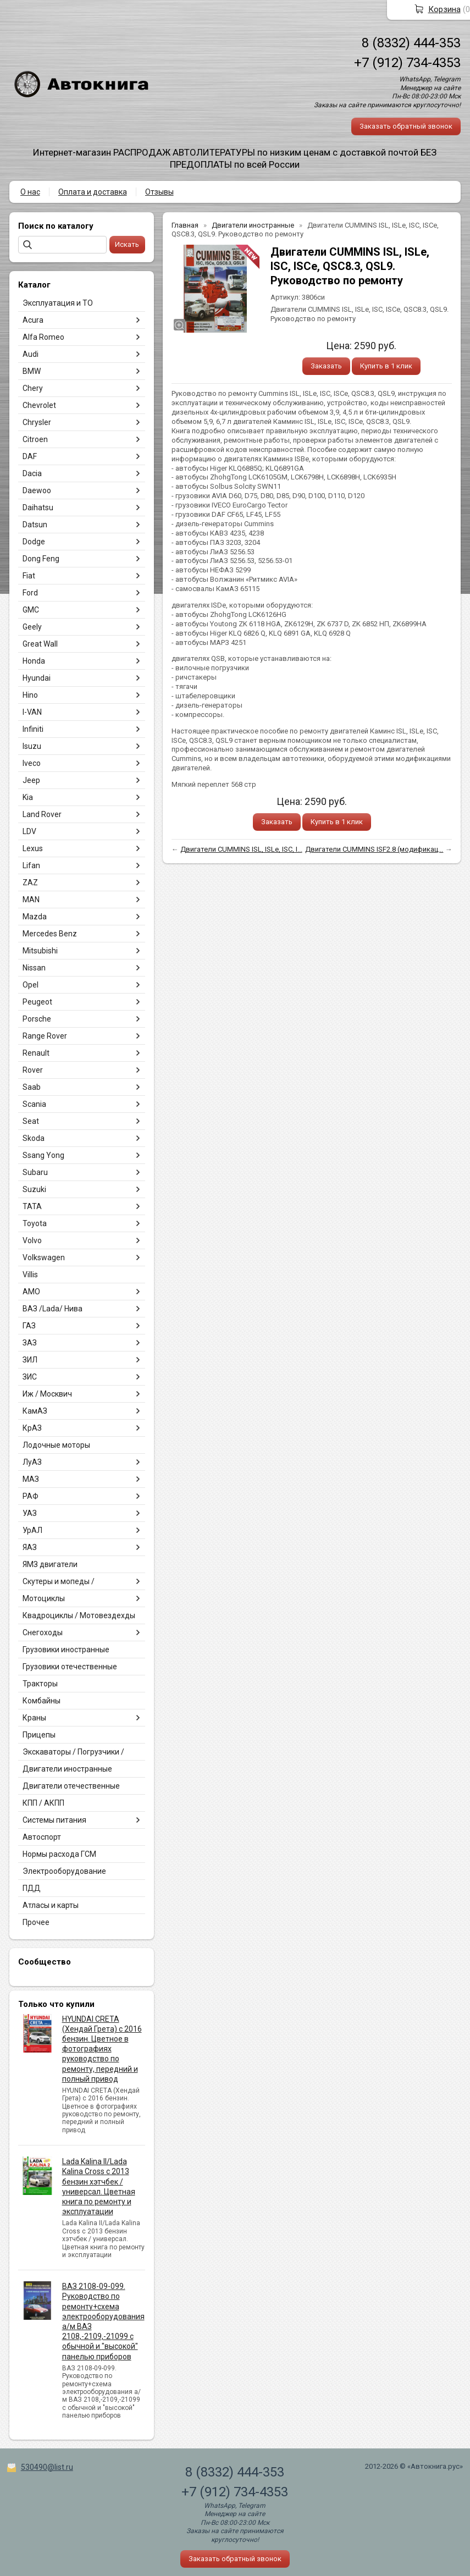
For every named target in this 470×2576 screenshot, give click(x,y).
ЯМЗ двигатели (50, 1564)
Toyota (35, 1223)
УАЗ (30, 1513)
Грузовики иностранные (66, 1649)
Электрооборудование (64, 1871)
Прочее (36, 1922)
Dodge (34, 541)
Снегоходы (43, 1632)
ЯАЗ (30, 1547)
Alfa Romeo (43, 337)
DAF (30, 456)
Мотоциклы (44, 1598)
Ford (30, 592)
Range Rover (45, 1035)
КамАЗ (35, 1410)
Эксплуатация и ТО (58, 303)
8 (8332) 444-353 (411, 43)
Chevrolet (39, 405)
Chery (33, 388)
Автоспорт (42, 1837)
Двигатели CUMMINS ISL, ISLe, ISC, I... (241, 849)
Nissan (34, 967)
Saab (32, 1087)
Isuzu (32, 746)
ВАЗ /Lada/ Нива (52, 1308)
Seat (31, 1121)
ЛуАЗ (32, 1462)
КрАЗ (32, 1428)
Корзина (444, 9)
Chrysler (37, 422)
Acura (33, 320)
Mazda (35, 916)
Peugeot (37, 1001)
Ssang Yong (43, 1155)
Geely (32, 626)
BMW (32, 371)
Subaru (35, 1172)
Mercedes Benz (50, 933)
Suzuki (34, 1189)
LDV (29, 831)
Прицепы (39, 1734)
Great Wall (40, 643)
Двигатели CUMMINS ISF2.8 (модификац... (374, 849)
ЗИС (30, 1376)
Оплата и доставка (92, 191)
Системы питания (54, 1820)
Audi (30, 354)
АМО (31, 1291)
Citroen (35, 439)
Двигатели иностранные (67, 1768)
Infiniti (33, 729)
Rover (33, 1070)
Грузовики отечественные (70, 1666)
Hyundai (37, 678)
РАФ (30, 1496)
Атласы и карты (51, 1905)
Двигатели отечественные (71, 1785)
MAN (31, 899)
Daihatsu (38, 507)
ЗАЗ (30, 1342)
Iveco (32, 763)
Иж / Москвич (47, 1393)
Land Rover (42, 814)
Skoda (34, 1138)
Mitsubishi (40, 950)
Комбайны (41, 1700)
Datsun (35, 524)
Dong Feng (41, 558)
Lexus (33, 848)
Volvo (32, 1240)
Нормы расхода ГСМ (59, 1854)
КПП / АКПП (43, 1803)
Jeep (31, 780)
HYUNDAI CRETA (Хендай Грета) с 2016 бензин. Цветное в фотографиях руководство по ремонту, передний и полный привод (102, 2049)
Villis (30, 1274)
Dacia (32, 473)
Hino (30, 695)
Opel (30, 984)
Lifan (31, 865)
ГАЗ (29, 1325)
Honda (34, 661)
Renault (36, 1053)
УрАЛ (32, 1530)
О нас (30, 191)
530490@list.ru (47, 2467)
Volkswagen (44, 1257)
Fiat (29, 575)
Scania (34, 1104)
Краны (34, 1717)
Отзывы (159, 191)
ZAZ (30, 882)
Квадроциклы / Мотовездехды (79, 1615)
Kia (28, 797)
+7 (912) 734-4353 (407, 62)
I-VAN (32, 712)
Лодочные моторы (56, 1445)
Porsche (37, 1018)
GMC (31, 609)
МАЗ (31, 1479)
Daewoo (37, 490)
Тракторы (40, 1683)
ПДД (32, 1888)
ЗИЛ (30, 1359)
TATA (32, 1206)
